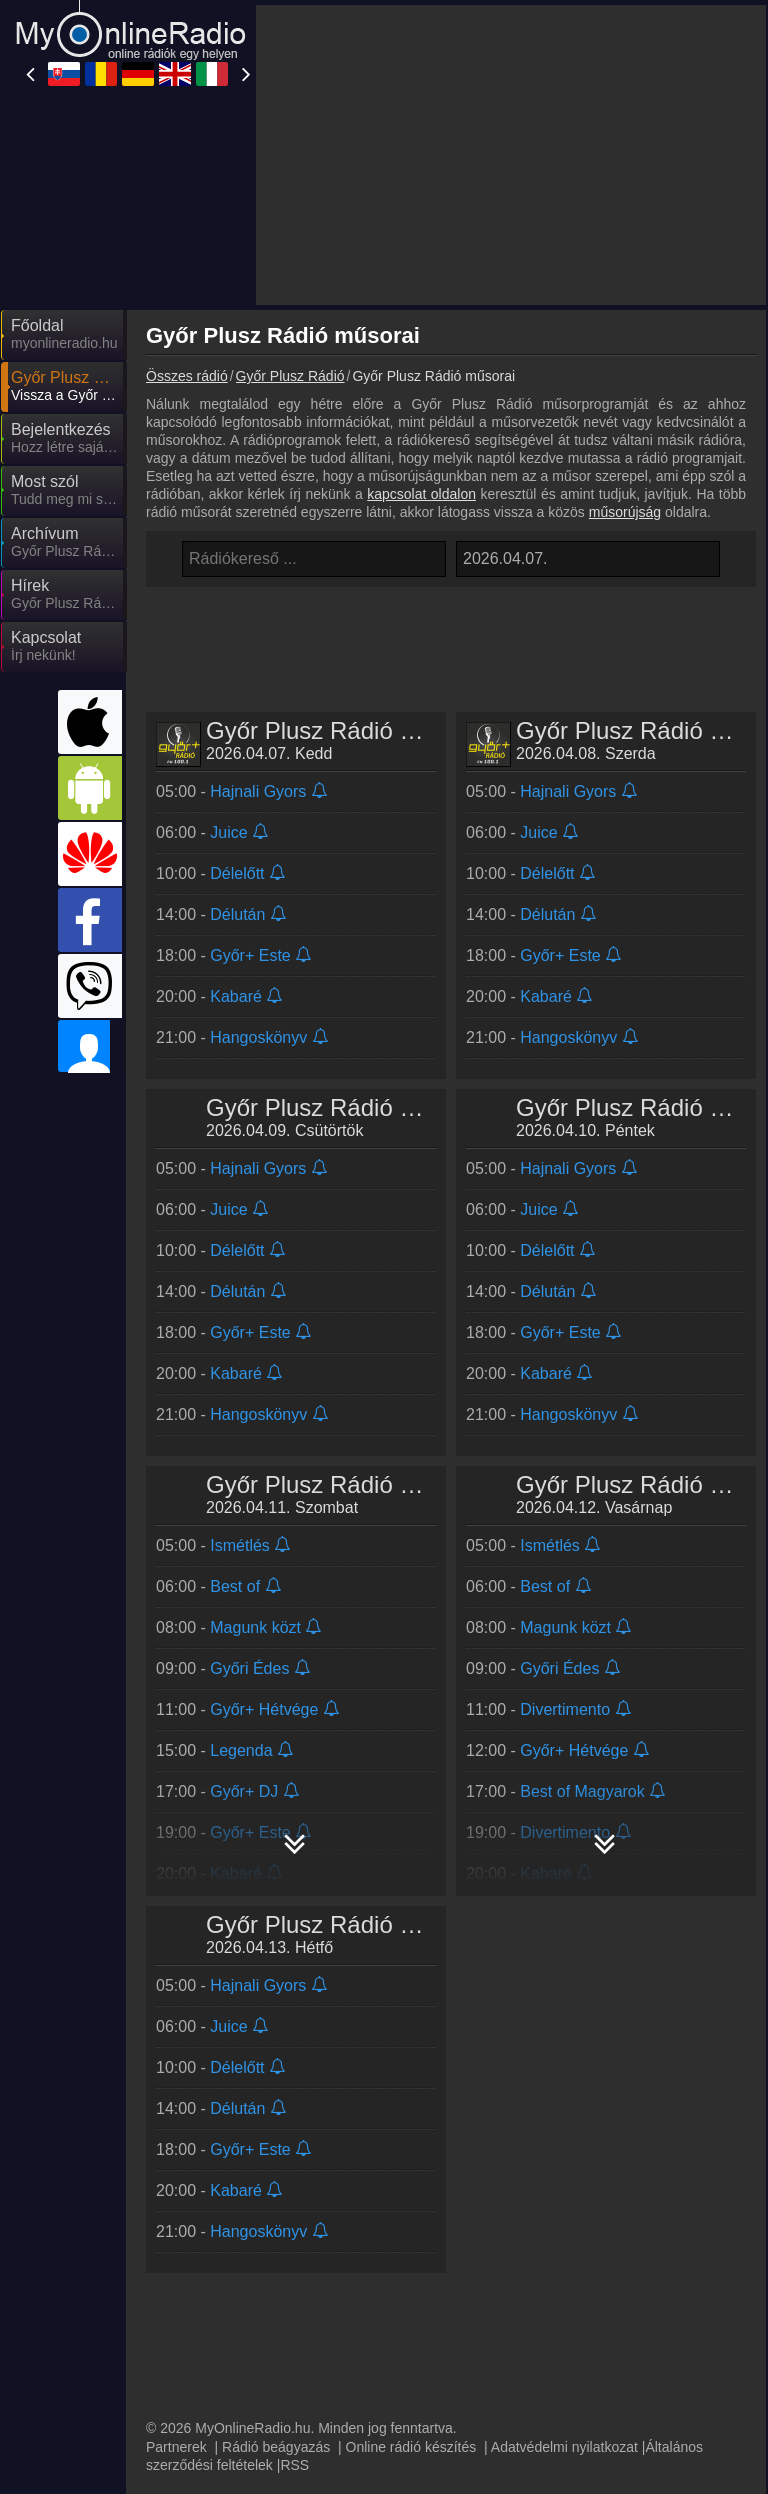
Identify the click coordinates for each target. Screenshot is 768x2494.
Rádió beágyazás (276, 2187)
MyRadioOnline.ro (403, 2243)
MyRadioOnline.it (400, 2272)
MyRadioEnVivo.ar (226, 2359)
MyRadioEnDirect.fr (408, 2330)
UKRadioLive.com (224, 2272)
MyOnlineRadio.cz (583, 2330)
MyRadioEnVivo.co (585, 2388)
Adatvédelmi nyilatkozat (564, 2187)
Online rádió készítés (411, 2187)
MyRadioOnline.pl (402, 2301)
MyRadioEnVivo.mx (587, 2359)
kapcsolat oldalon (421, 314)
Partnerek (176, 2187)
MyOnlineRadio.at (581, 2272)
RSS (294, 2205)
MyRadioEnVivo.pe (407, 2359)
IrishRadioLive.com (228, 2330)
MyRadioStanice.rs (585, 2301)
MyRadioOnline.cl (401, 2388)
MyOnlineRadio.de (584, 2243)
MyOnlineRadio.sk (225, 2243)
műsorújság (625, 332)
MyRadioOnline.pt (223, 2417)
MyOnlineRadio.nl (223, 2388)
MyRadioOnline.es (225, 2301)
